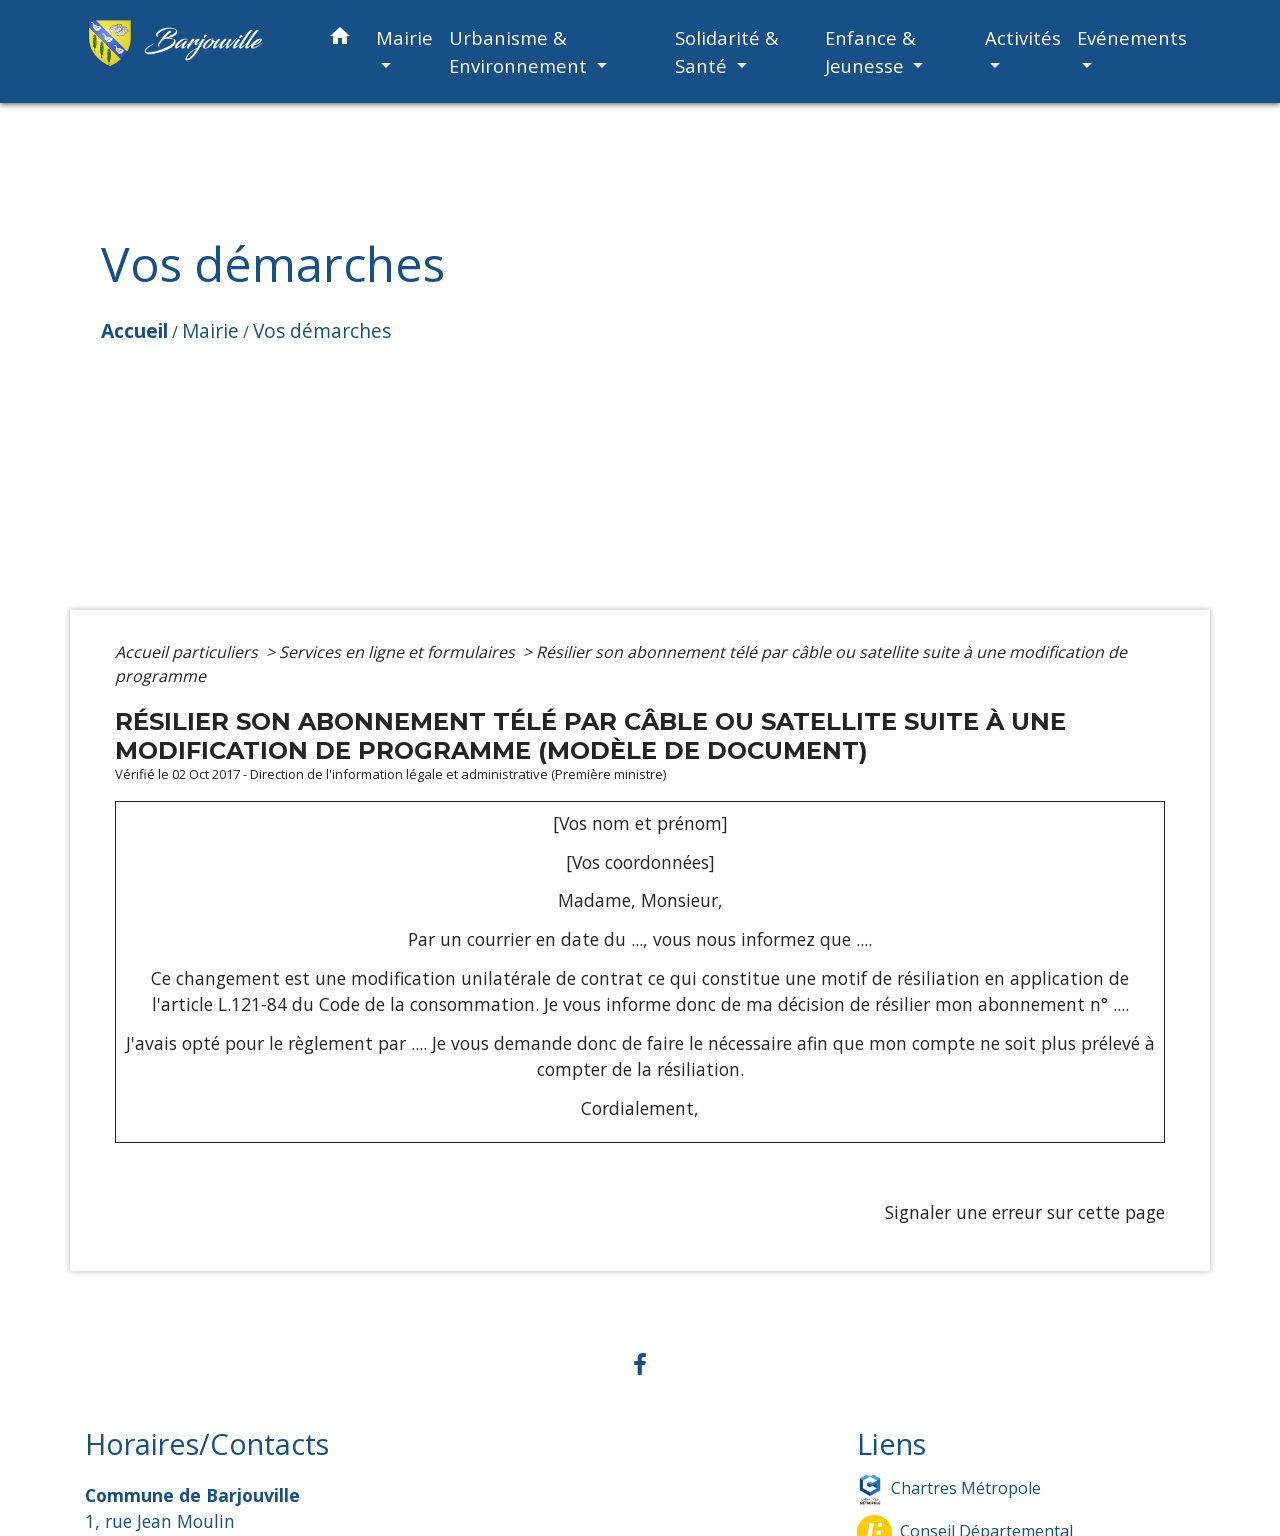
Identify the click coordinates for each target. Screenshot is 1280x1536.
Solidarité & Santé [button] (727, 51)
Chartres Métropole (949, 1489)
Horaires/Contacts (207, 1444)
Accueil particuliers (188, 652)
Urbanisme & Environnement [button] (520, 51)
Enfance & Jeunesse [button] (870, 51)
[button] (340, 39)
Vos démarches (322, 330)
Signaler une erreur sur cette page (1025, 1212)
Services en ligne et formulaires (399, 652)
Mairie (210, 330)
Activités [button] (1023, 37)
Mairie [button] (404, 37)
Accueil (134, 330)
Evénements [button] (1132, 37)
